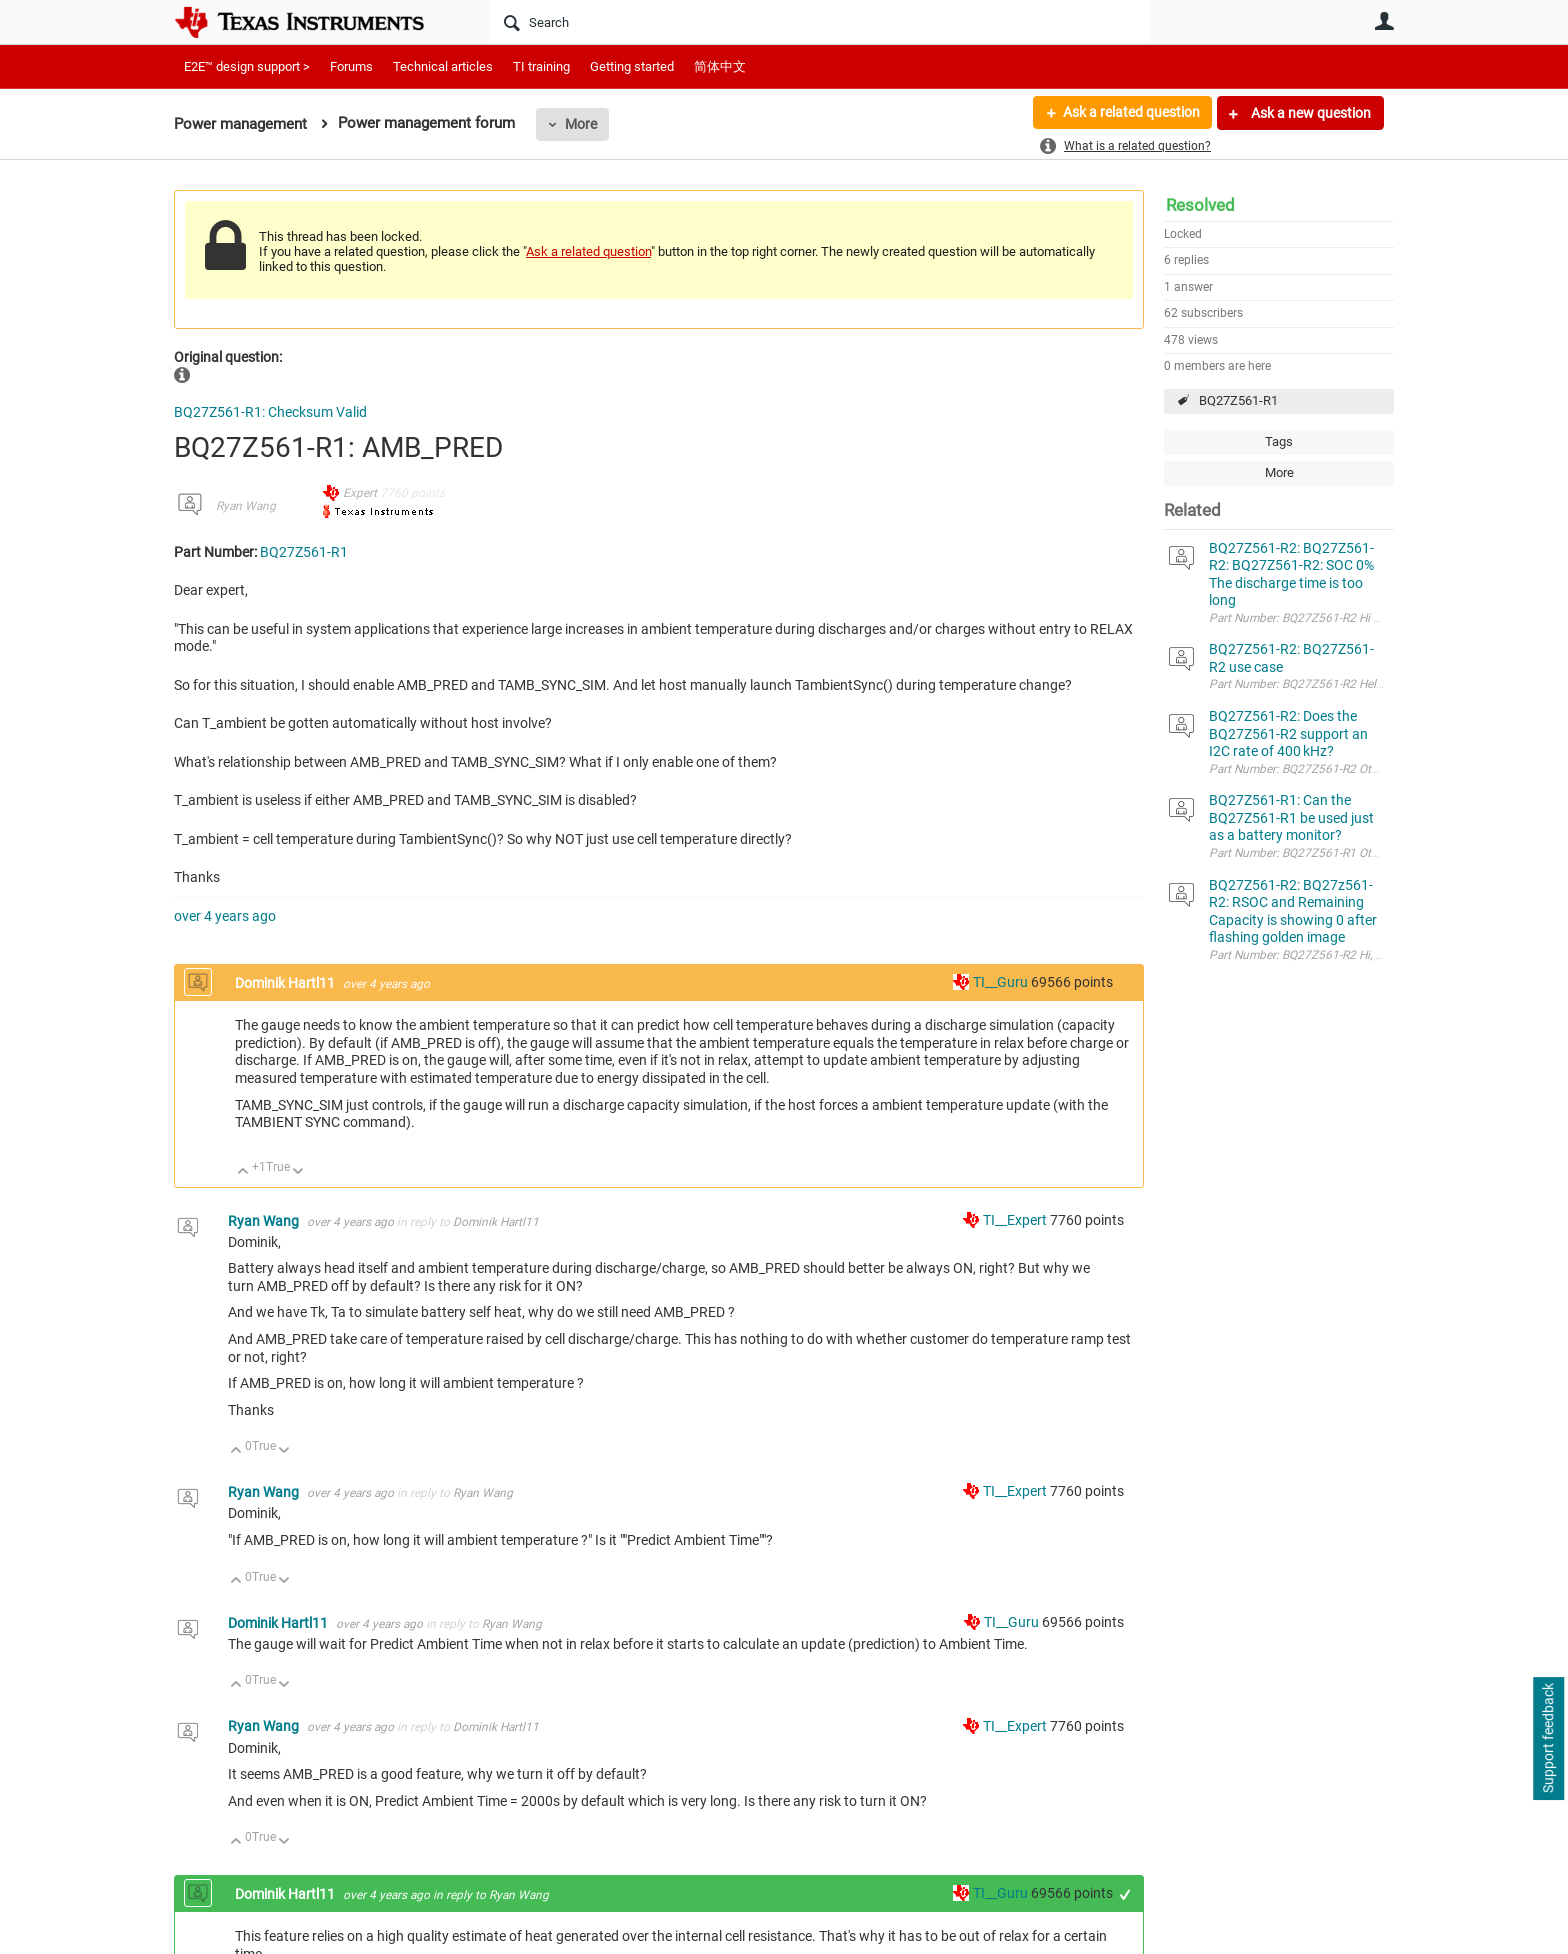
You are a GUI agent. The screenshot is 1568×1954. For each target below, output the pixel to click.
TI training (541, 66)
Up (243, 1172)
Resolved (1200, 205)
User (1384, 21)
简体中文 (720, 66)
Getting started (632, 66)
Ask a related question (1130, 113)
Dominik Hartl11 (286, 983)
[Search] (819, 22)
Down (298, 1172)
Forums (351, 66)
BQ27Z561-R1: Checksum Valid (270, 412)
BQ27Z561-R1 (1238, 400)
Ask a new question (1309, 113)
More (581, 124)
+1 (1125, 1894)
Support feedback (1548, 1739)
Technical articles (443, 66)
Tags (1279, 441)
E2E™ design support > (247, 66)
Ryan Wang (246, 506)
